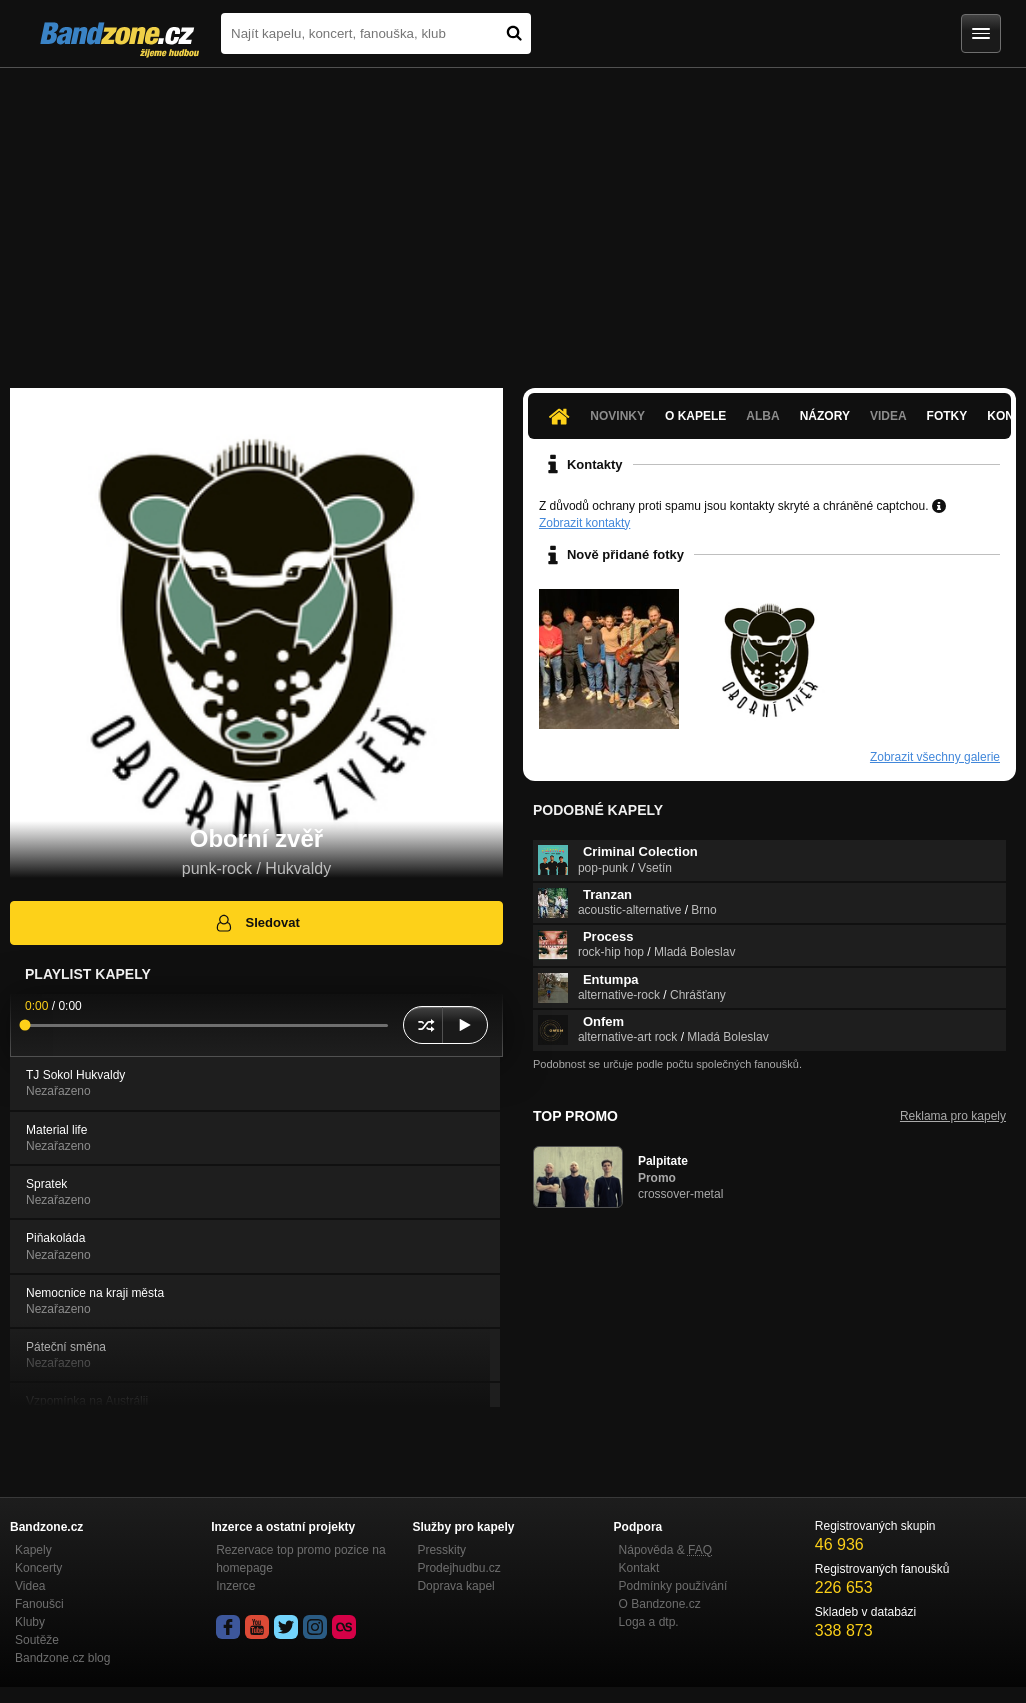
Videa (888, 416)
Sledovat (256, 923)
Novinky (617, 416)
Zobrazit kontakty (584, 523)
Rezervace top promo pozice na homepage (300, 1559)
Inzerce (235, 1586)
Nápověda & (665, 1550)
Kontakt (639, 1568)
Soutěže (37, 1640)
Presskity (441, 1550)
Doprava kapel (455, 1586)
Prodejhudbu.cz (458, 1568)
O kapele (695, 416)
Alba (762, 416)
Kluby (30, 1622)
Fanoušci (39, 1604)
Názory (825, 416)
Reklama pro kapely (953, 1116)
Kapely (33, 1550)
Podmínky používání (673, 1586)
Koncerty (38, 1568)
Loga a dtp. (649, 1622)
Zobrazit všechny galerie (935, 757)
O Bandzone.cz (660, 1604)
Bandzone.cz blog (62, 1658)
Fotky (947, 416)
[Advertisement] (513, 218)
